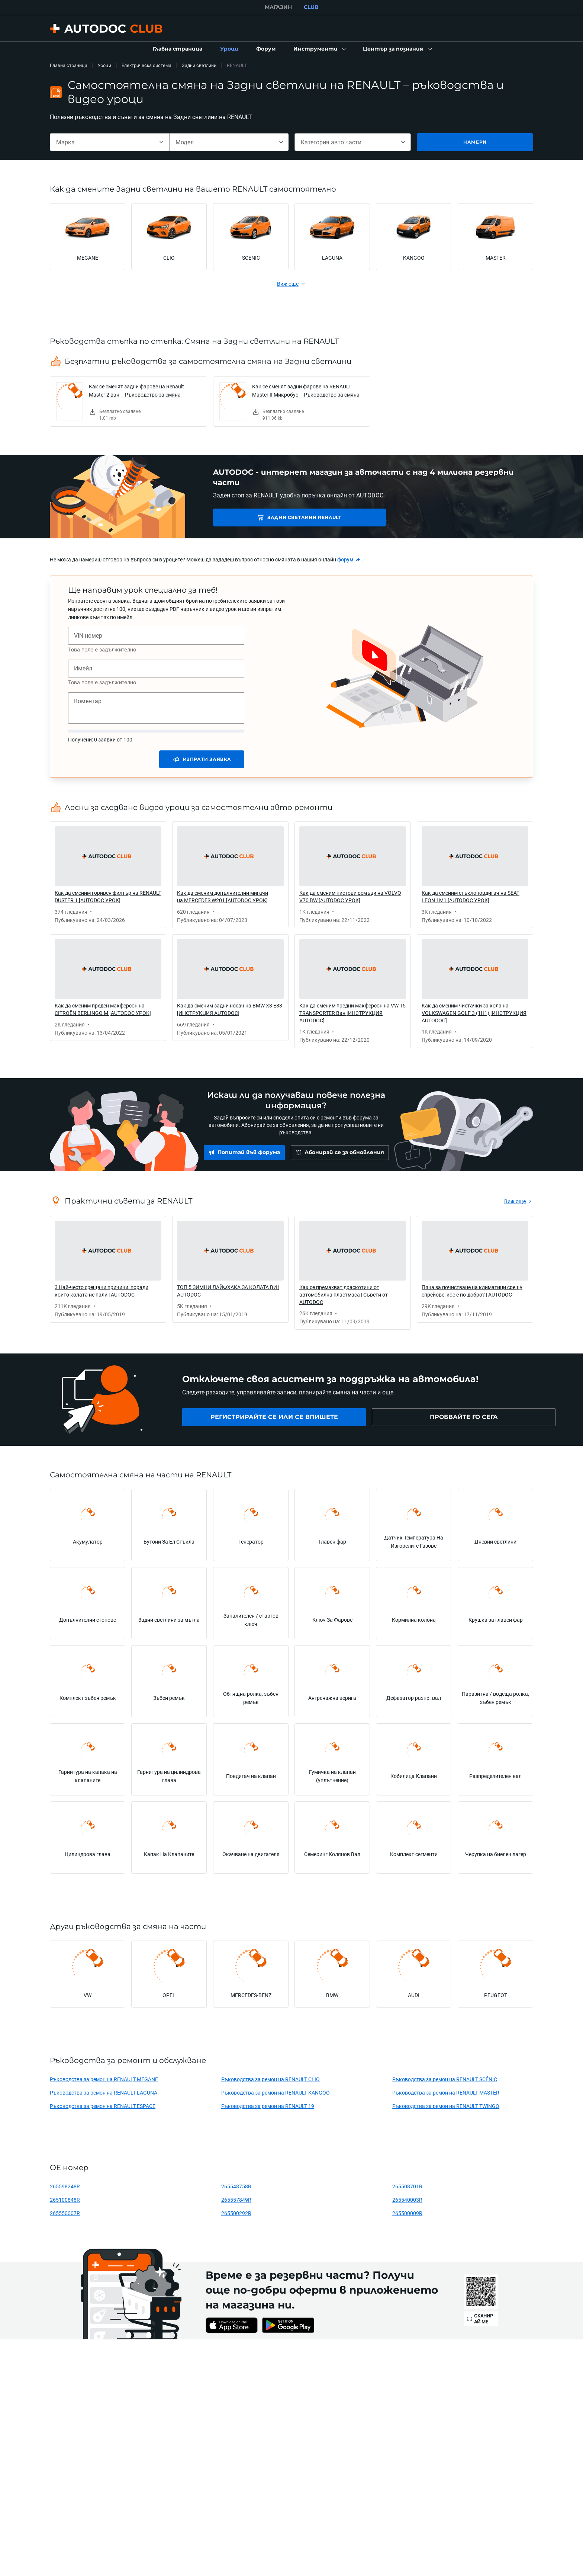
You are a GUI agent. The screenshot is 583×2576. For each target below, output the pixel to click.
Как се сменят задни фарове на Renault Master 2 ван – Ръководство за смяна (136, 390)
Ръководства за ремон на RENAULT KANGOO (275, 2092)
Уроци (104, 65)
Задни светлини (199, 65)
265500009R (407, 2213)
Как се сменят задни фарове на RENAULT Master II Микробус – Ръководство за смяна (306, 390)
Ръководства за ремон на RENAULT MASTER (445, 2092)
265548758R (236, 2186)
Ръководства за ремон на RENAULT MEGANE (104, 2079)
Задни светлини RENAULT (265, 517)
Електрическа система (146, 65)
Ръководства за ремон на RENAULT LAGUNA (103, 2092)
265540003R (407, 2199)
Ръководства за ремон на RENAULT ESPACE (102, 2105)
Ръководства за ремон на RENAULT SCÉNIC (444, 2079)
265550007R (65, 2213)
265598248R (65, 2186)
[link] (177, 49)
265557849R (236, 2199)
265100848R (65, 2199)
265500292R (236, 2213)
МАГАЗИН (278, 7)
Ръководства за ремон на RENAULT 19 (267, 2105)
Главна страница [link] (68, 65)
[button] (319, 49)
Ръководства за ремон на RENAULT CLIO (270, 2079)
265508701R (407, 2186)
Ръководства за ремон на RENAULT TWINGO (445, 2105)
